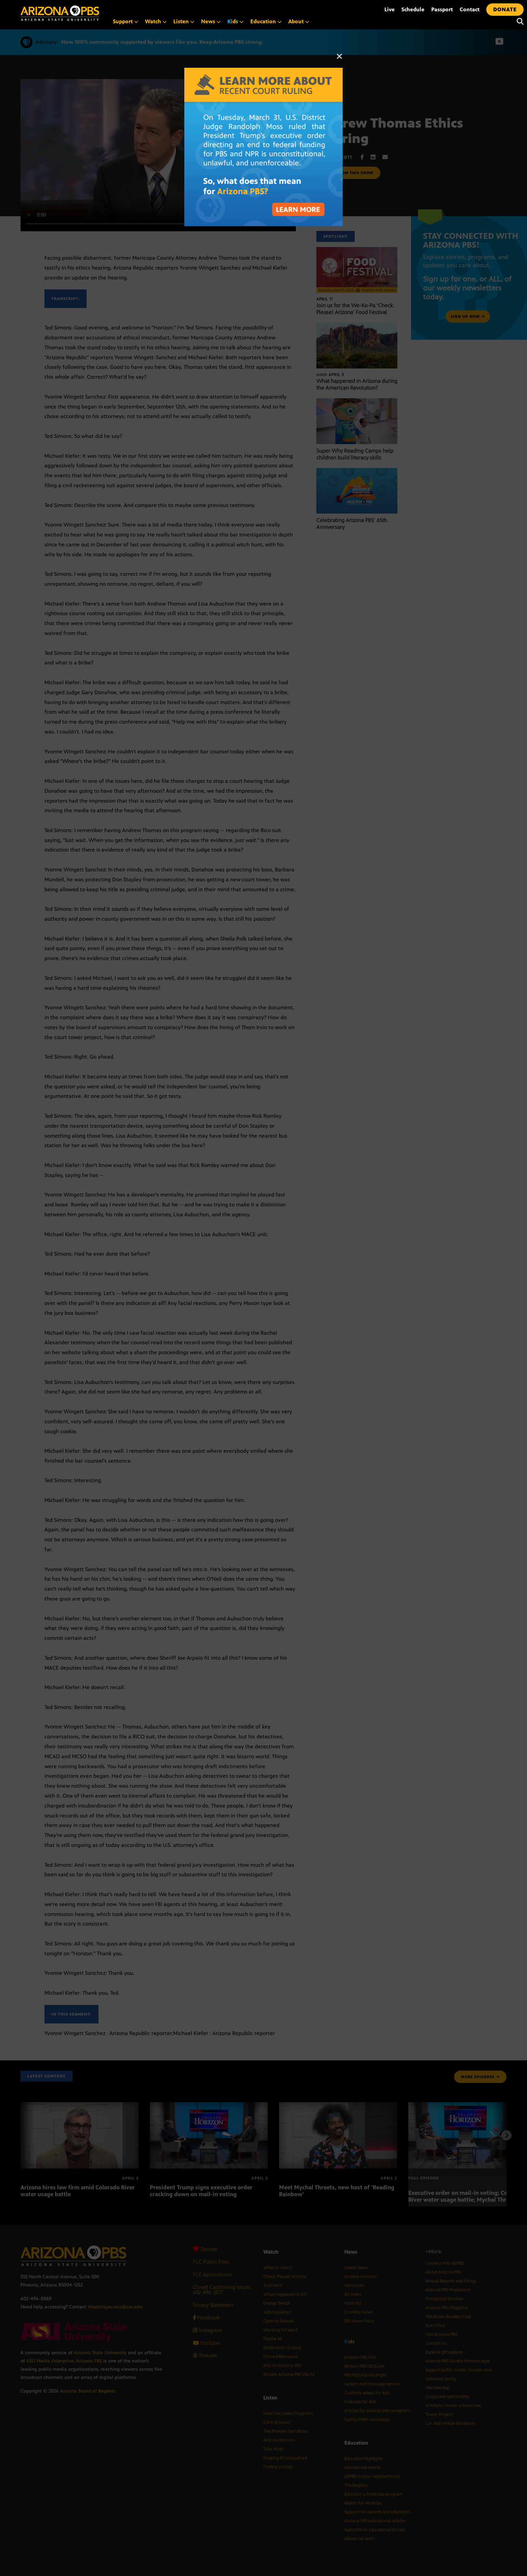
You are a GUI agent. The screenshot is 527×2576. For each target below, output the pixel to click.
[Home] (89, 13)
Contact (469, 9)
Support (125, 21)
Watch (156, 21)
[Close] (340, 59)
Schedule (412, 9)
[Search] (518, 21)
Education (265, 21)
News (211, 21)
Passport (442, 9)
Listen (183, 21)
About (298, 21)
